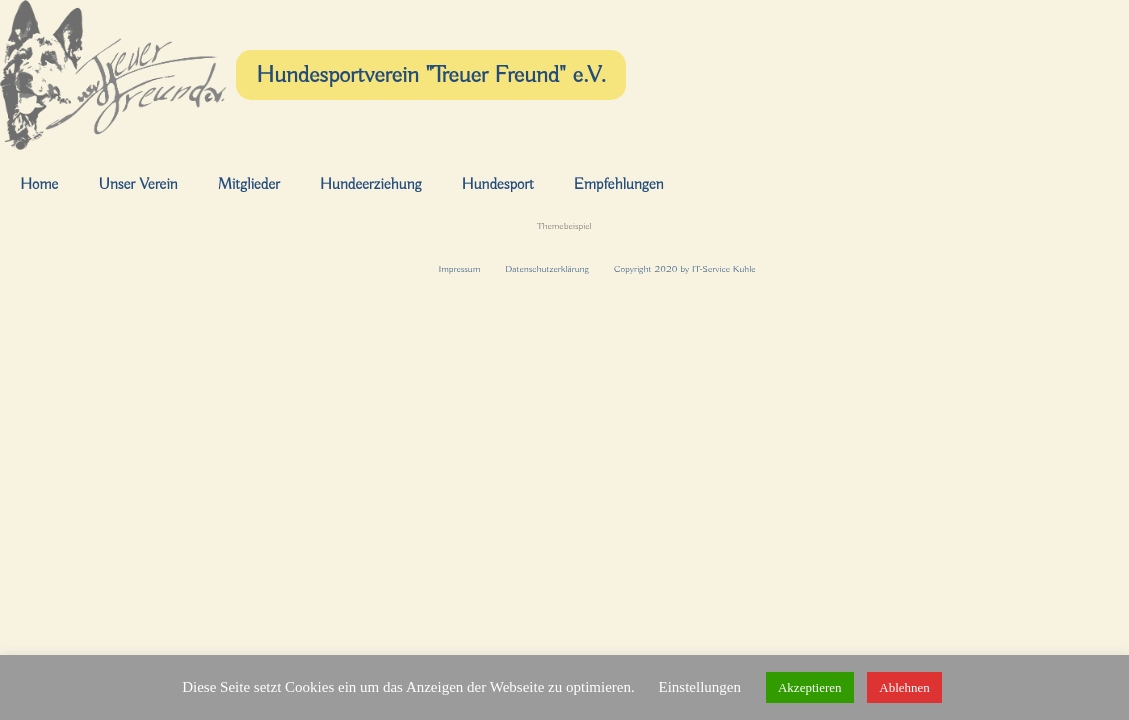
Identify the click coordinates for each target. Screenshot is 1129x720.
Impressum (459, 269)
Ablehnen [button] (904, 687)
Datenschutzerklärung (547, 269)
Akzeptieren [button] (810, 687)
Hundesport (497, 185)
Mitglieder (249, 185)
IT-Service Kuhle (724, 269)
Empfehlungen (619, 185)
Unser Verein (137, 185)
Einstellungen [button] (699, 687)
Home (39, 185)
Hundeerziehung (371, 185)
